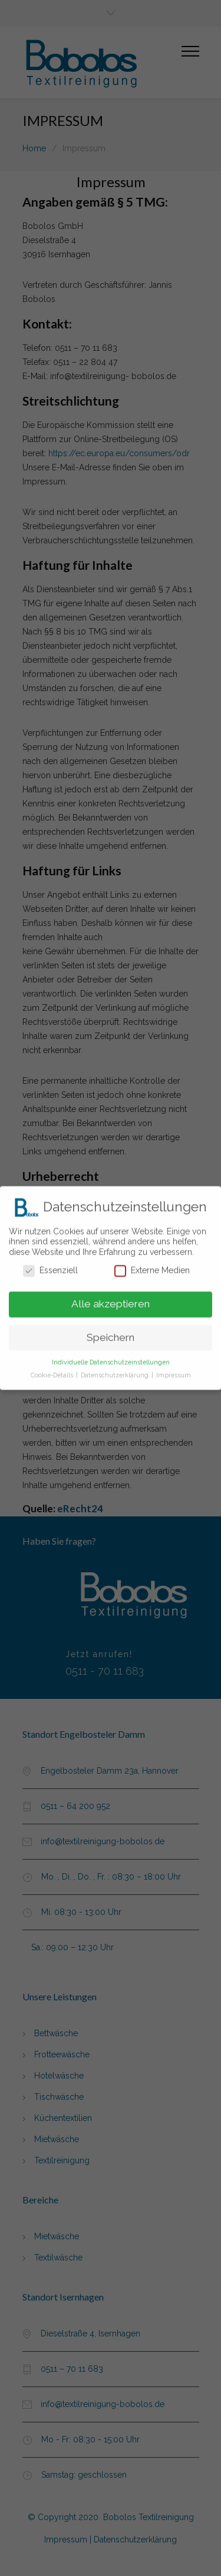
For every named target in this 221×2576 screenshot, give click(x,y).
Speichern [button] (110, 1334)
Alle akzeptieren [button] (110, 1300)
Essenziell (50, 1267)
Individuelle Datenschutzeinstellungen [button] (111, 1358)
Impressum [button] (173, 1372)
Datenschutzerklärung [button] (115, 1372)
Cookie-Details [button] (53, 1372)
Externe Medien (152, 1267)
